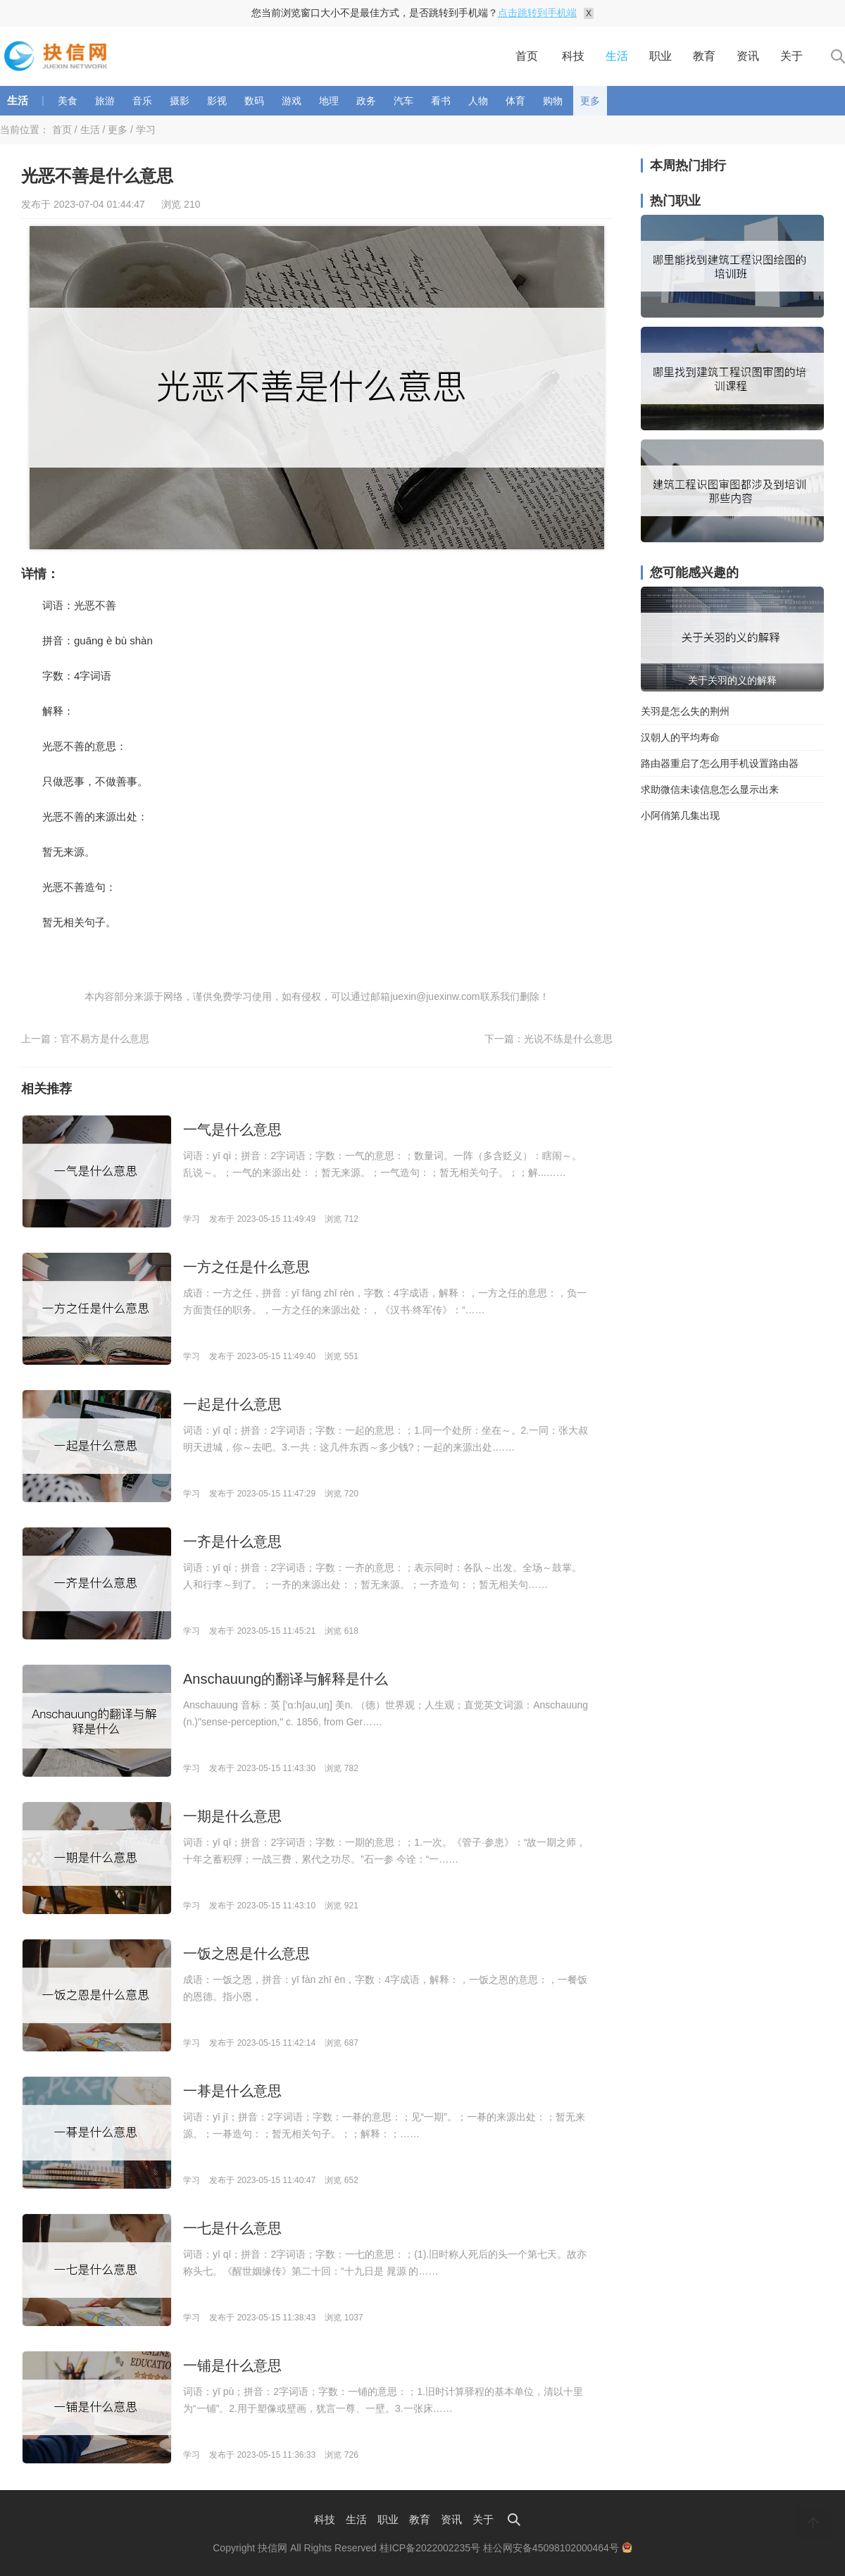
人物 (478, 100)
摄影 (179, 100)
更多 (590, 100)
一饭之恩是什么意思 (246, 1953)
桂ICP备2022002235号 (430, 2547)
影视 (217, 100)
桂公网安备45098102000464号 (557, 2547)
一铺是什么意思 (232, 2365)
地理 (329, 100)
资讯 (748, 56)
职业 (660, 56)
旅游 (105, 100)
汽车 (403, 100)
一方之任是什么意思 (246, 1267)
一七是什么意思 (232, 2228)
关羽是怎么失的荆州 (685, 711)
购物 (553, 100)
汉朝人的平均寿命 (680, 737)
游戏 (291, 100)
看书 (441, 100)
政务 (366, 100)
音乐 (142, 100)
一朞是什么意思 (232, 2091)
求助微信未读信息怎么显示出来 (710, 789)
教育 (704, 56)
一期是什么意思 (232, 1816)
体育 (515, 100)
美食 (67, 100)
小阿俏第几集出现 (680, 815)
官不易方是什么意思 (105, 1038)
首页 (526, 56)
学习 (146, 129)
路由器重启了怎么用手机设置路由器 (720, 763)
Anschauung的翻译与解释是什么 (285, 1679)
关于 (791, 56)
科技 (573, 56)
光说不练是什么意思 (568, 1038)
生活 (617, 56)
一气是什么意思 (232, 1129)
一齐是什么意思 (232, 1541)
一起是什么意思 (232, 1404)
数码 (254, 100)
